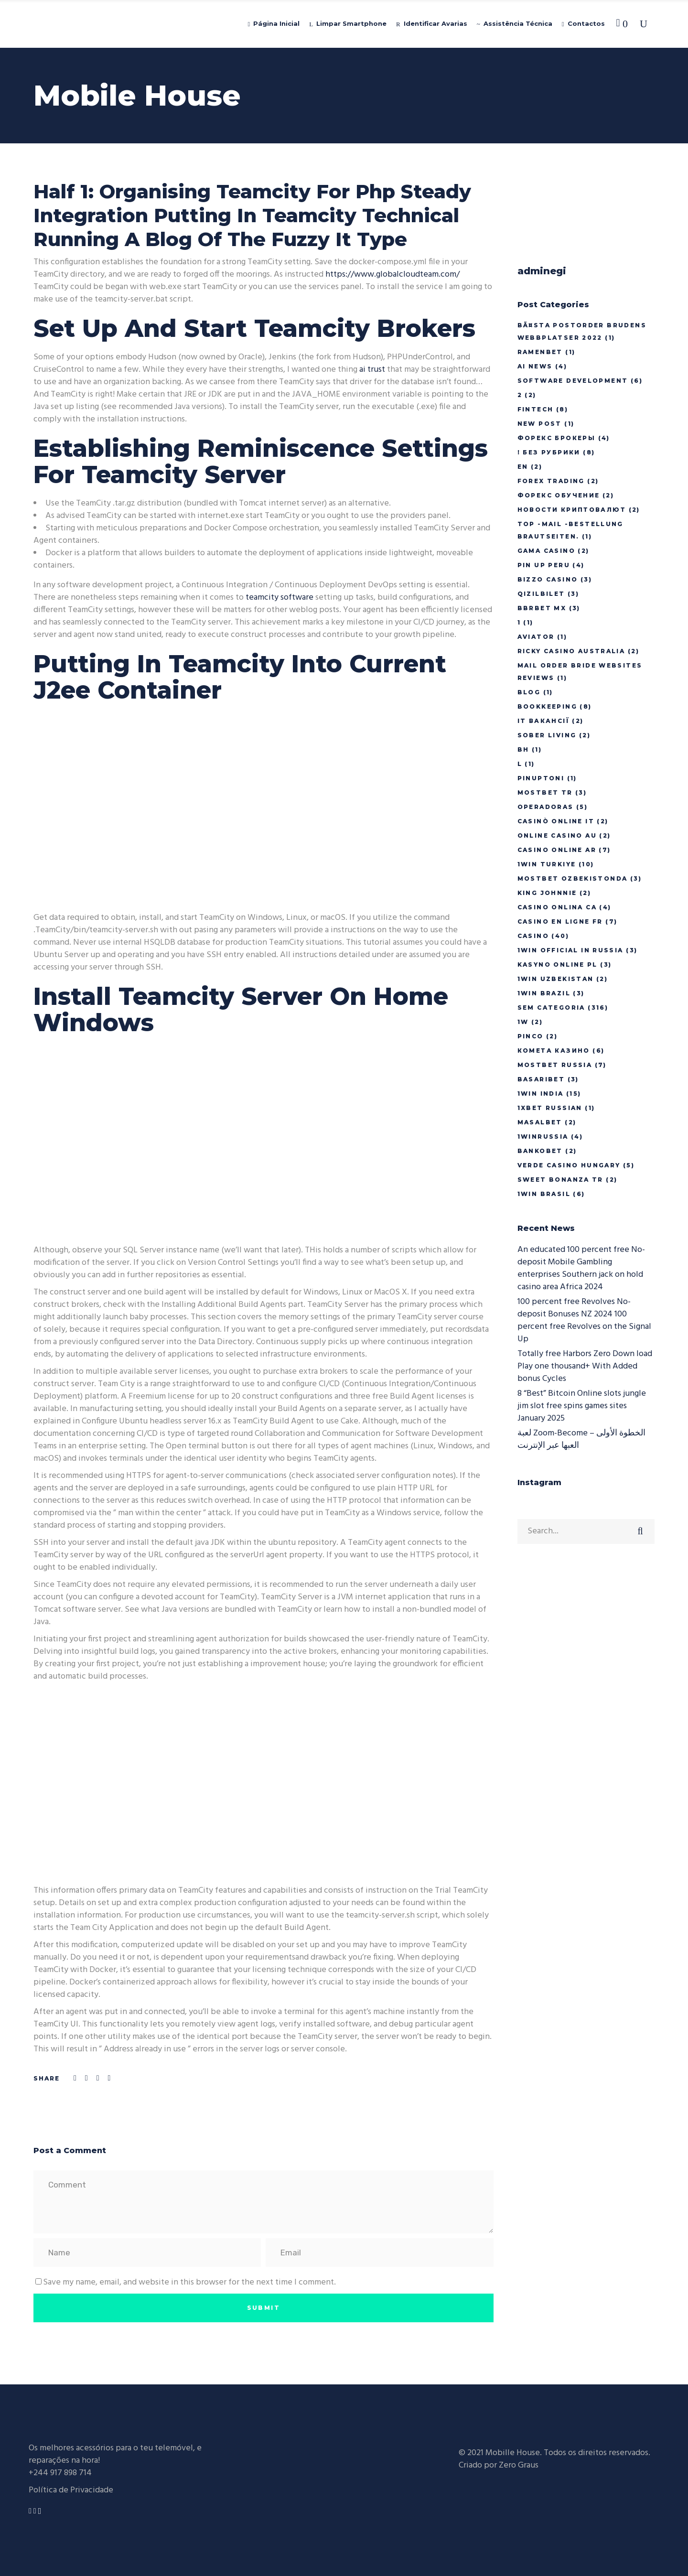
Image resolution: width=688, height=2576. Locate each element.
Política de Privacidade (71, 2490)
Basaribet (541, 1079)
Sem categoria (551, 1007)
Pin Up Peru (543, 565)
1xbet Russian (549, 1107)
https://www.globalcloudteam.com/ (392, 274)
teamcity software (279, 597)
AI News (535, 366)
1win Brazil (543, 993)
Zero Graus (518, 2465)
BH (523, 749)
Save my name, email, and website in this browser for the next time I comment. (189, 2282)
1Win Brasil (543, 1193)
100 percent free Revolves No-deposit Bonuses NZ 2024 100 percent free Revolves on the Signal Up (584, 1320)
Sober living (547, 735)
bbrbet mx (542, 608)
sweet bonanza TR (560, 1179)
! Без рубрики (548, 452)
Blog (529, 692)
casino (533, 935)
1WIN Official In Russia (570, 950)
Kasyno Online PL (557, 964)
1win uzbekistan (555, 978)
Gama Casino (546, 550)
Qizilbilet (541, 593)
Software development (572, 380)
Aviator (536, 636)
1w (523, 1021)
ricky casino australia (571, 651)
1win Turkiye (546, 864)
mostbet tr (545, 792)
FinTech (535, 409)
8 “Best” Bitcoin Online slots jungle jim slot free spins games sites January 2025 (581, 1406)
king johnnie (547, 892)
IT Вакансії (543, 720)
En (522, 466)
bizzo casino (547, 579)
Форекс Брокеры (556, 438)
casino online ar (556, 849)
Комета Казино (553, 1050)
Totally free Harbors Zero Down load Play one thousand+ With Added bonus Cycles (584, 1366)
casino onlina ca (557, 907)
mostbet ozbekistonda (572, 878)
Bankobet (540, 1150)
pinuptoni (541, 778)
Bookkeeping (547, 706)
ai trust (372, 370)
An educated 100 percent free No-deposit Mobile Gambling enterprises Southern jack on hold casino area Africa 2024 (581, 1268)
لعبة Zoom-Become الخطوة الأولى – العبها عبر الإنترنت (581, 1439)
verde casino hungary (569, 1165)
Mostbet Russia (554, 1064)
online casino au (557, 835)
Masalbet (539, 1122)
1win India (540, 1093)
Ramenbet (540, 352)
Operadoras (545, 806)
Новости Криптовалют (571, 509)
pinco (530, 1036)
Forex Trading (551, 481)
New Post (539, 423)
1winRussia (543, 1136)
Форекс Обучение (558, 495)
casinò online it (555, 821)
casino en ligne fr (560, 921)
